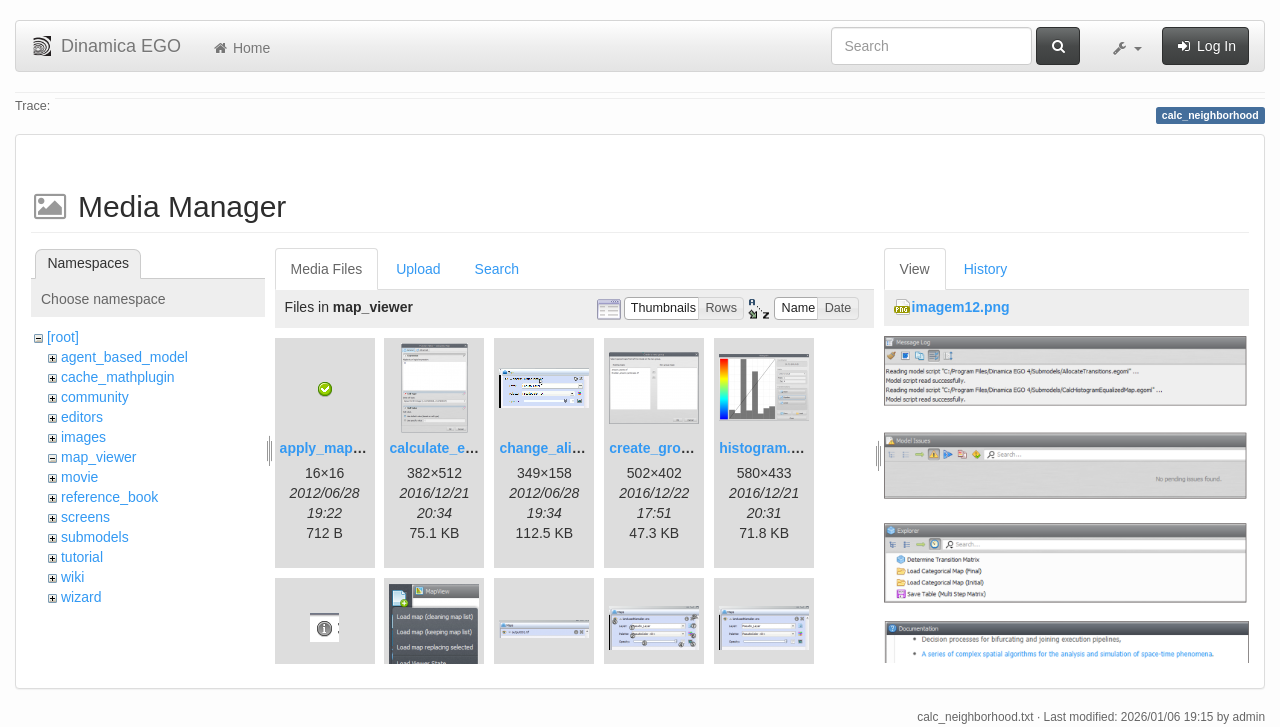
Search (497, 269)
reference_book (109, 497)
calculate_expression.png (474, 448)
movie (79, 477)
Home (240, 48)
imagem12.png (961, 307)
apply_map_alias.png (351, 448)
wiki (72, 577)
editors (82, 417)
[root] (63, 337)
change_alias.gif (553, 448)
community (95, 397)
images (83, 437)
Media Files (327, 269)
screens (85, 517)
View (915, 269)
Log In (1205, 46)
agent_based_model (124, 357)
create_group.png (668, 448)
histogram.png (767, 448)
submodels (95, 537)
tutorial (82, 557)
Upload (418, 269)
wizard (81, 597)
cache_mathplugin (118, 377)
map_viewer (98, 457)
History (986, 269)
